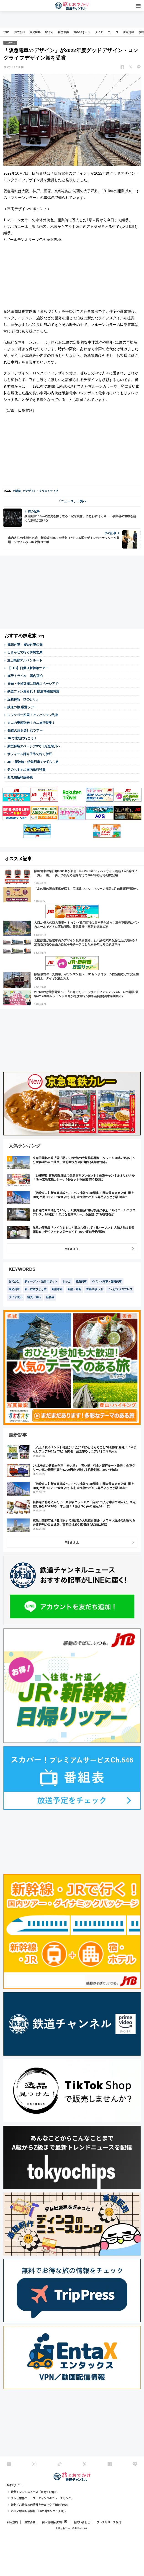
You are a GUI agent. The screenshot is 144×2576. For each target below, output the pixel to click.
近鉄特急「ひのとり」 (23, 699)
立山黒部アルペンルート (24, 660)
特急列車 (81, 1281)
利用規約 (12, 2522)
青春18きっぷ (81, 32)
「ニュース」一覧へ (72, 501)
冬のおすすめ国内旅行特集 (26, 769)
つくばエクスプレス (120, 1289)
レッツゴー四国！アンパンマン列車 (32, 715)
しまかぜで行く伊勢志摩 (24, 652)
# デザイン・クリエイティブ (40, 491)
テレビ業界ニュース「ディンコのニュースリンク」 (42, 2498)
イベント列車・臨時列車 (107, 1281)
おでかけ (19, 32)
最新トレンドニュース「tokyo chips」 (35, 2491)
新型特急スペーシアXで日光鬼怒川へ (33, 746)
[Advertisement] (72, 451)
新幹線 (50, 1297)
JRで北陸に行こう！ (22, 738)
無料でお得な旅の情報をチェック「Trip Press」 (41, 2504)
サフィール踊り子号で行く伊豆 (29, 754)
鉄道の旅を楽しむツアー (25, 730)
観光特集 (35, 32)
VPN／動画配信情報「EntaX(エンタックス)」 (39, 2511)
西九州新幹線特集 (20, 777)
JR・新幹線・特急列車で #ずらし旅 (33, 762)
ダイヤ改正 (15, 1297)
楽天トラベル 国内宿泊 (25, 676)
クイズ (99, 32)
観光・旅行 (34, 1297)
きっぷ (66, 1281)
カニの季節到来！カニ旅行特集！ (31, 723)
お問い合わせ (82, 2522)
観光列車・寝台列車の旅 (25, 644)
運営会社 (29, 2522)
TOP (6, 32)
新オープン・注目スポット (41, 1281)
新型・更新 (74, 1289)
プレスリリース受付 (109, 2522)
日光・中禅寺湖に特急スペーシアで (32, 683)
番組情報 (128, 32)
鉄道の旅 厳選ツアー (22, 707)
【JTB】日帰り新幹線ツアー (28, 668)
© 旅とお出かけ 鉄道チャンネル (72, 2528)
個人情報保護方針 (53, 2522)
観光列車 (14, 1289)
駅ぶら (49, 32)
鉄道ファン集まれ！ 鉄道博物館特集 (33, 691)
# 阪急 (17, 491)
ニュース (113, 32)
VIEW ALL (72, 1248)
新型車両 (63, 32)
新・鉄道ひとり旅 (35, 1289)
